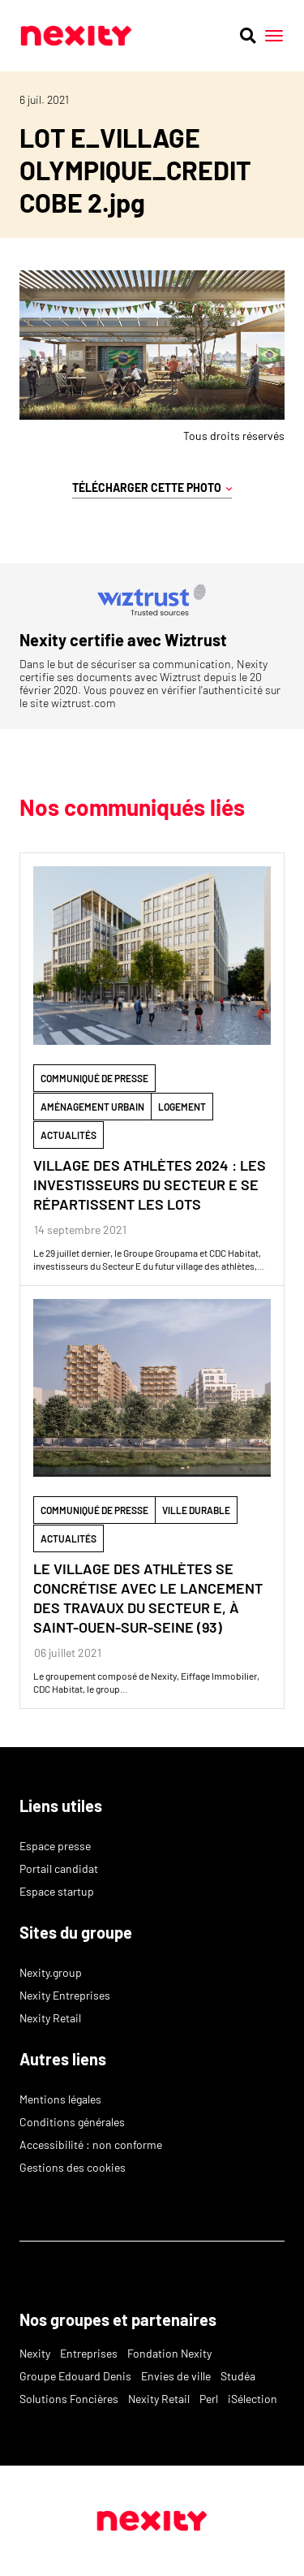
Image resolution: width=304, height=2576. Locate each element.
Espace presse (55, 1846)
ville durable (196, 1510)
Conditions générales (72, 2122)
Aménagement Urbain (92, 1106)
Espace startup (56, 1891)
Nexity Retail (50, 2018)
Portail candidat (58, 1868)
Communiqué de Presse (94, 1078)
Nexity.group (50, 1972)
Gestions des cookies (72, 2167)
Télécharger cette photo (152, 488)
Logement (182, 1106)
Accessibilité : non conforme (90, 2144)
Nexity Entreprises (64, 1995)
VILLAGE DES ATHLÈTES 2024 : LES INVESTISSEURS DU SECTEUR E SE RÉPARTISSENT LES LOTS (149, 1184)
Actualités (68, 1135)
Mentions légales (60, 2099)
